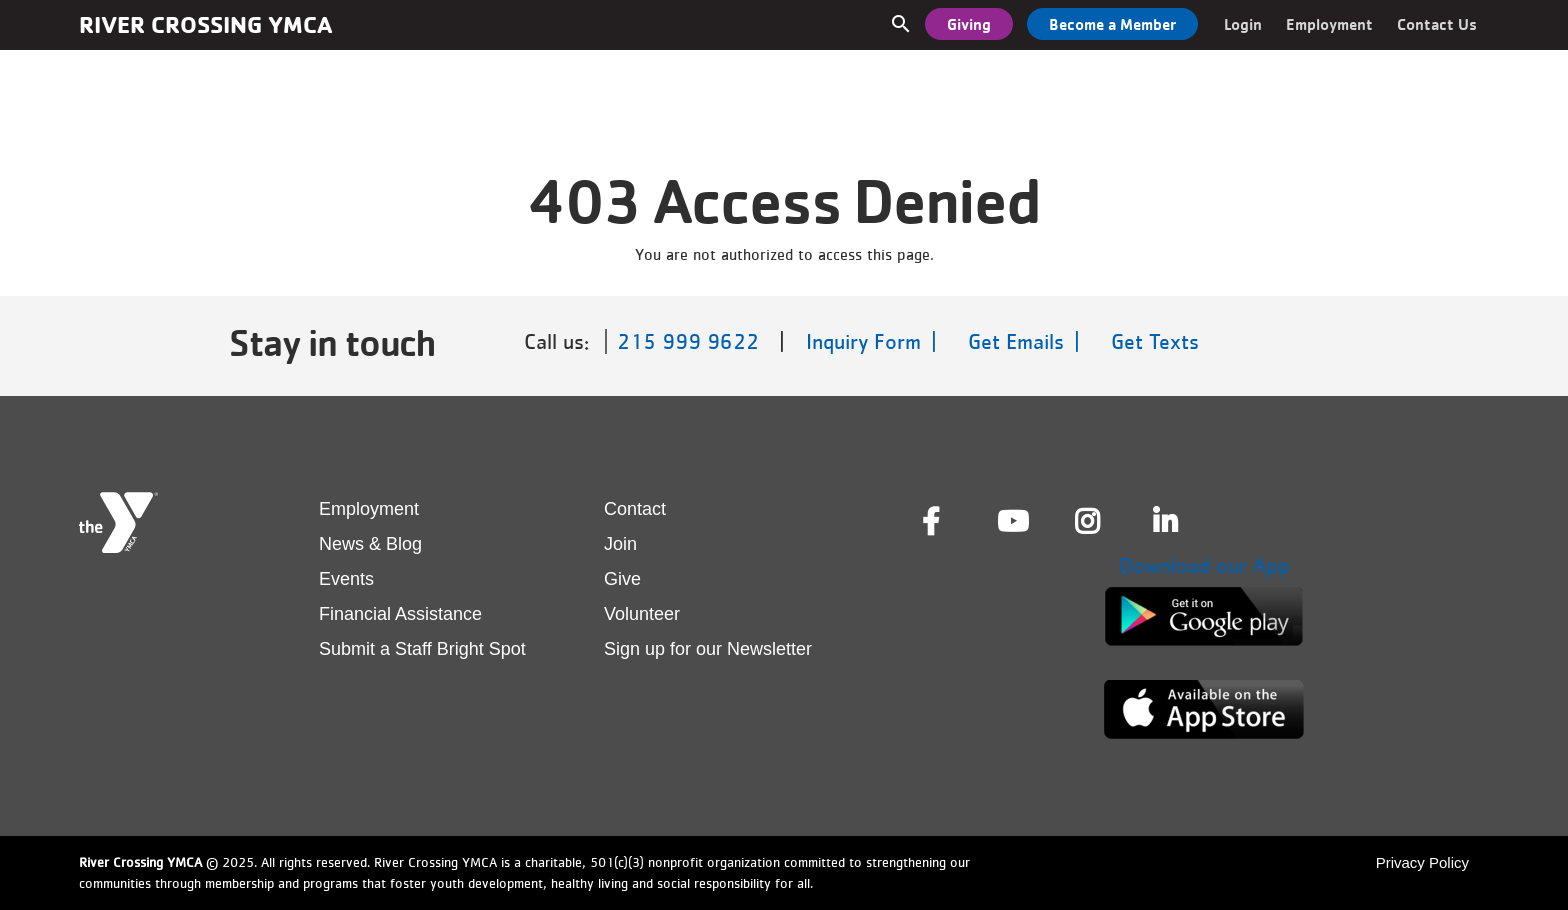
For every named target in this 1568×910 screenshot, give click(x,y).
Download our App (1204, 565)
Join (620, 544)
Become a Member (1112, 24)
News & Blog (370, 544)
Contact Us (1437, 24)
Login (1243, 24)
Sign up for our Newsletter (708, 649)
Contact (635, 509)
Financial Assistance (400, 614)
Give (622, 579)
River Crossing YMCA (205, 24)
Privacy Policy (1422, 862)
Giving (969, 24)
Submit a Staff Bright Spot (422, 649)
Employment (1329, 24)
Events (346, 579)
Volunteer (642, 614)
